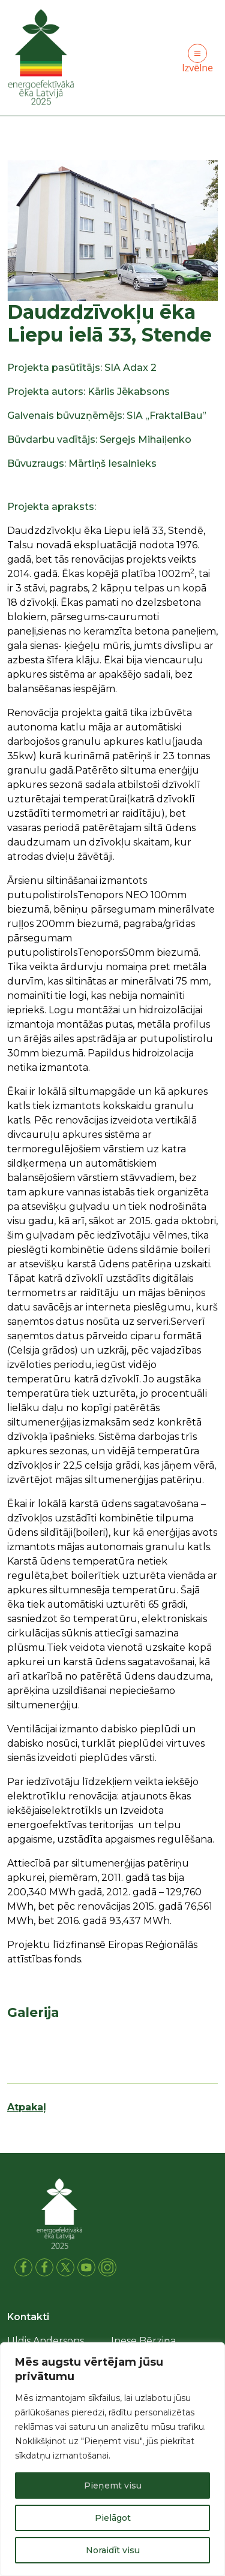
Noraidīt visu (113, 2550)
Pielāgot (113, 2517)
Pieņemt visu (113, 2485)
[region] (112, 2459)
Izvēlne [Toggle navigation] (197, 59)
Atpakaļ (26, 2107)
